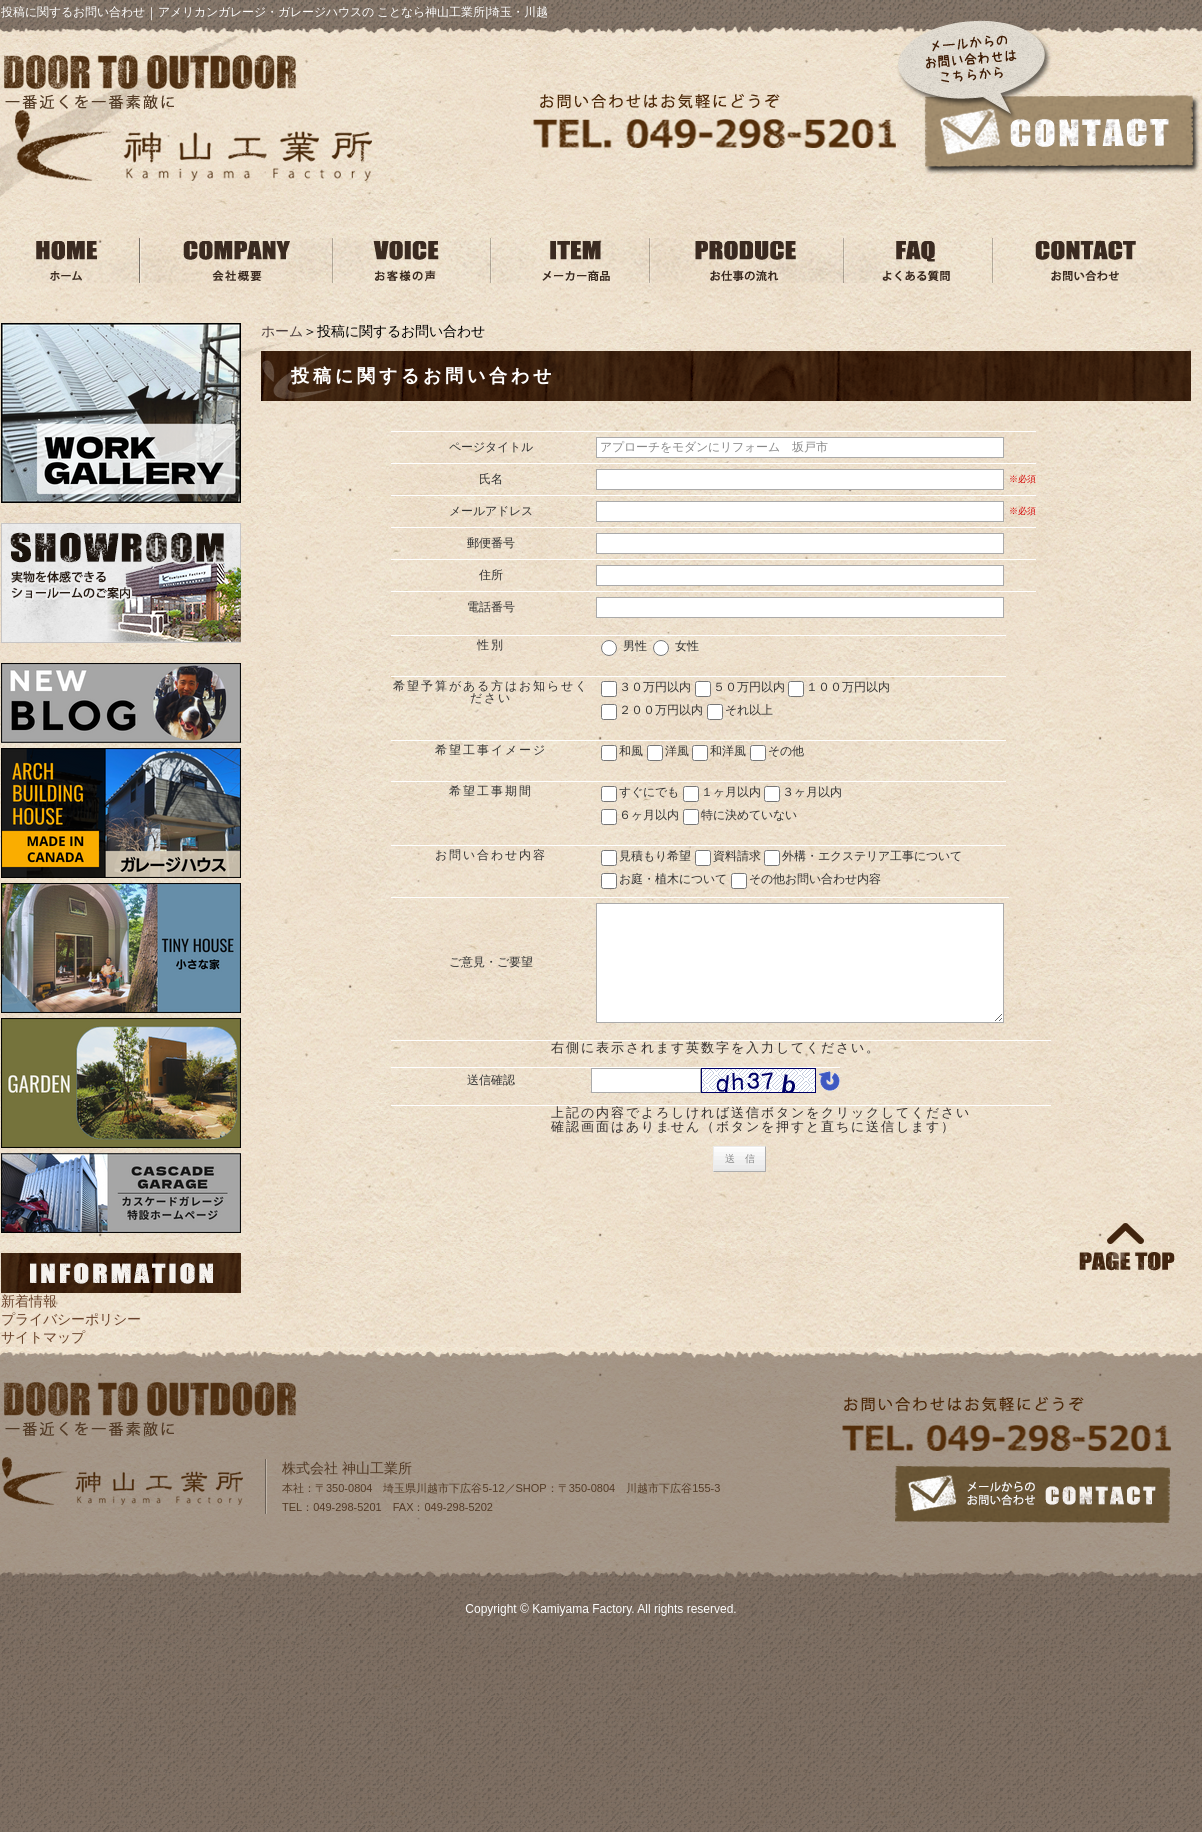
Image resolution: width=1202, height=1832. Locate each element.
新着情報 (29, 1301)
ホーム (282, 331)
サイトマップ (43, 1337)
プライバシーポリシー (71, 1319)
